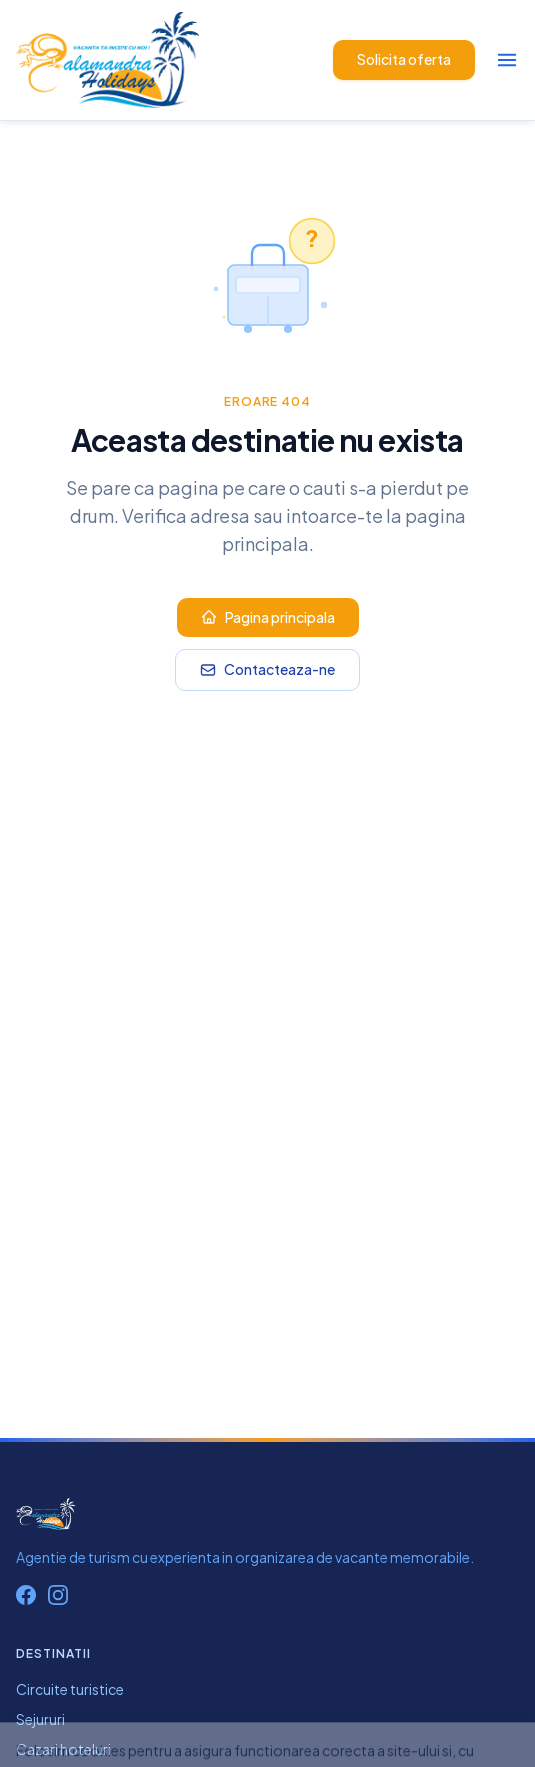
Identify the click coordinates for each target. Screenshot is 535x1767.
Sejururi (40, 1719)
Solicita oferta (404, 59)
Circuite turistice (70, 1689)
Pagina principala (268, 617)
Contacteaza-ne (267, 669)
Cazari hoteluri (63, 1749)
